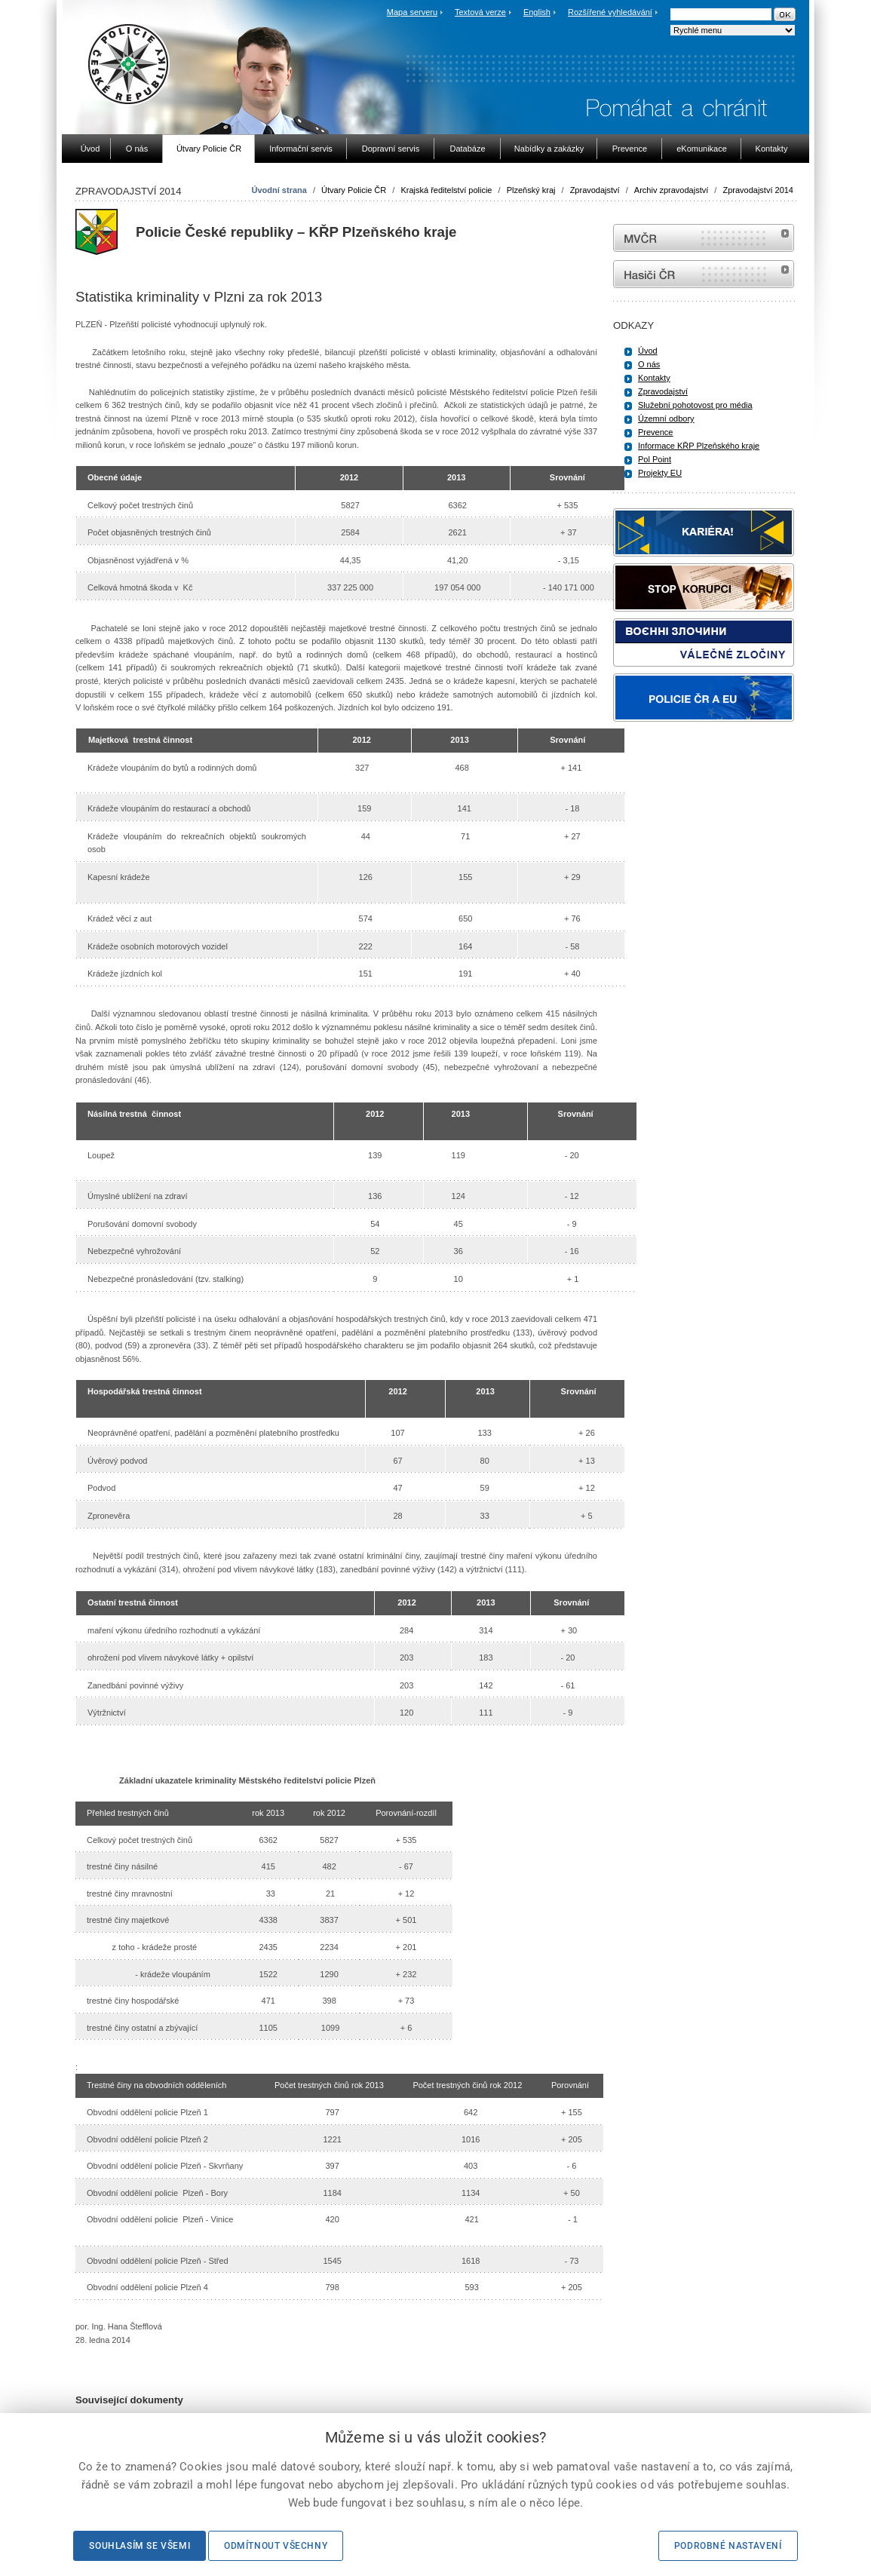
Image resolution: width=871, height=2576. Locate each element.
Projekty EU (660, 472)
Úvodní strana (279, 190)
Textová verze (480, 12)
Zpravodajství (595, 190)
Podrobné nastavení (728, 2546)
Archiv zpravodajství (671, 190)
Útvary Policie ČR (353, 190)
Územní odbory (666, 418)
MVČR (703, 238)
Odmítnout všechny (275, 2546)
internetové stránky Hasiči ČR (703, 274)
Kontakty (654, 377)
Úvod (648, 350)
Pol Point (654, 459)
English (537, 12)
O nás (649, 364)
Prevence (655, 432)
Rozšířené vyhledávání (610, 12)
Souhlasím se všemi (139, 2546)
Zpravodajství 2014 (757, 190)
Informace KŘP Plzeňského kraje (698, 445)
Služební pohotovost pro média (695, 404)
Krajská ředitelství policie (446, 190)
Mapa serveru (412, 12)
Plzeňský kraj (531, 190)
